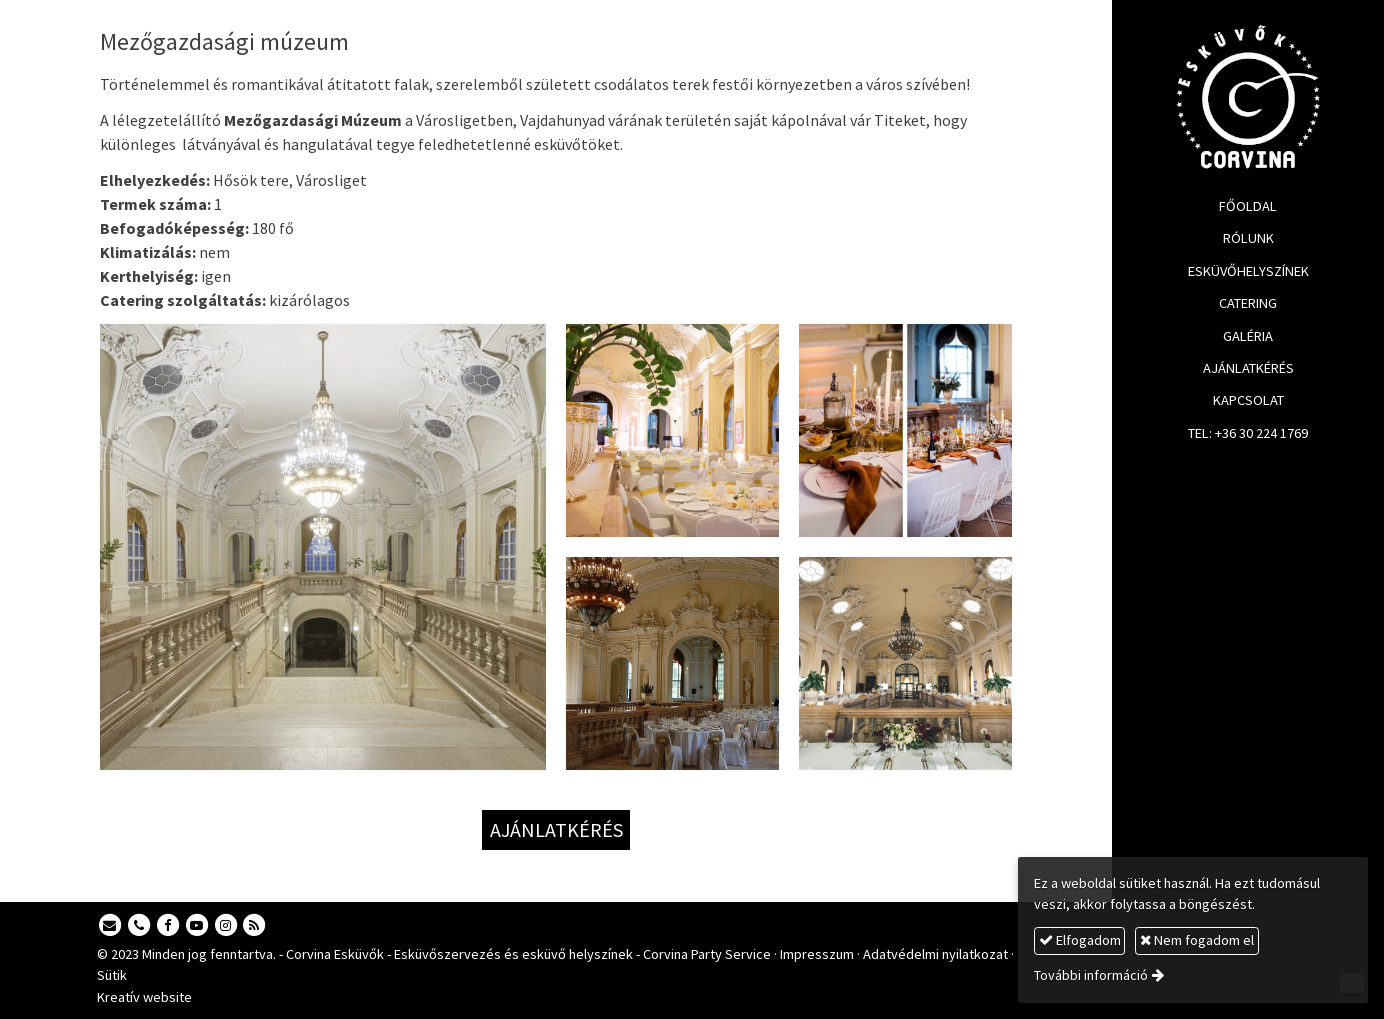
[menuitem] (1248, 207)
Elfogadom (1080, 940)
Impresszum (817, 954)
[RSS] (255, 926)
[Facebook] (168, 926)
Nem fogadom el (1197, 940)
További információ (1091, 975)
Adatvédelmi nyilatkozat (935, 954)
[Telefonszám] (139, 926)
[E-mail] (110, 926)
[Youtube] (197, 926)
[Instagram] (226, 926)
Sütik (112, 975)
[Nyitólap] (1248, 96)
